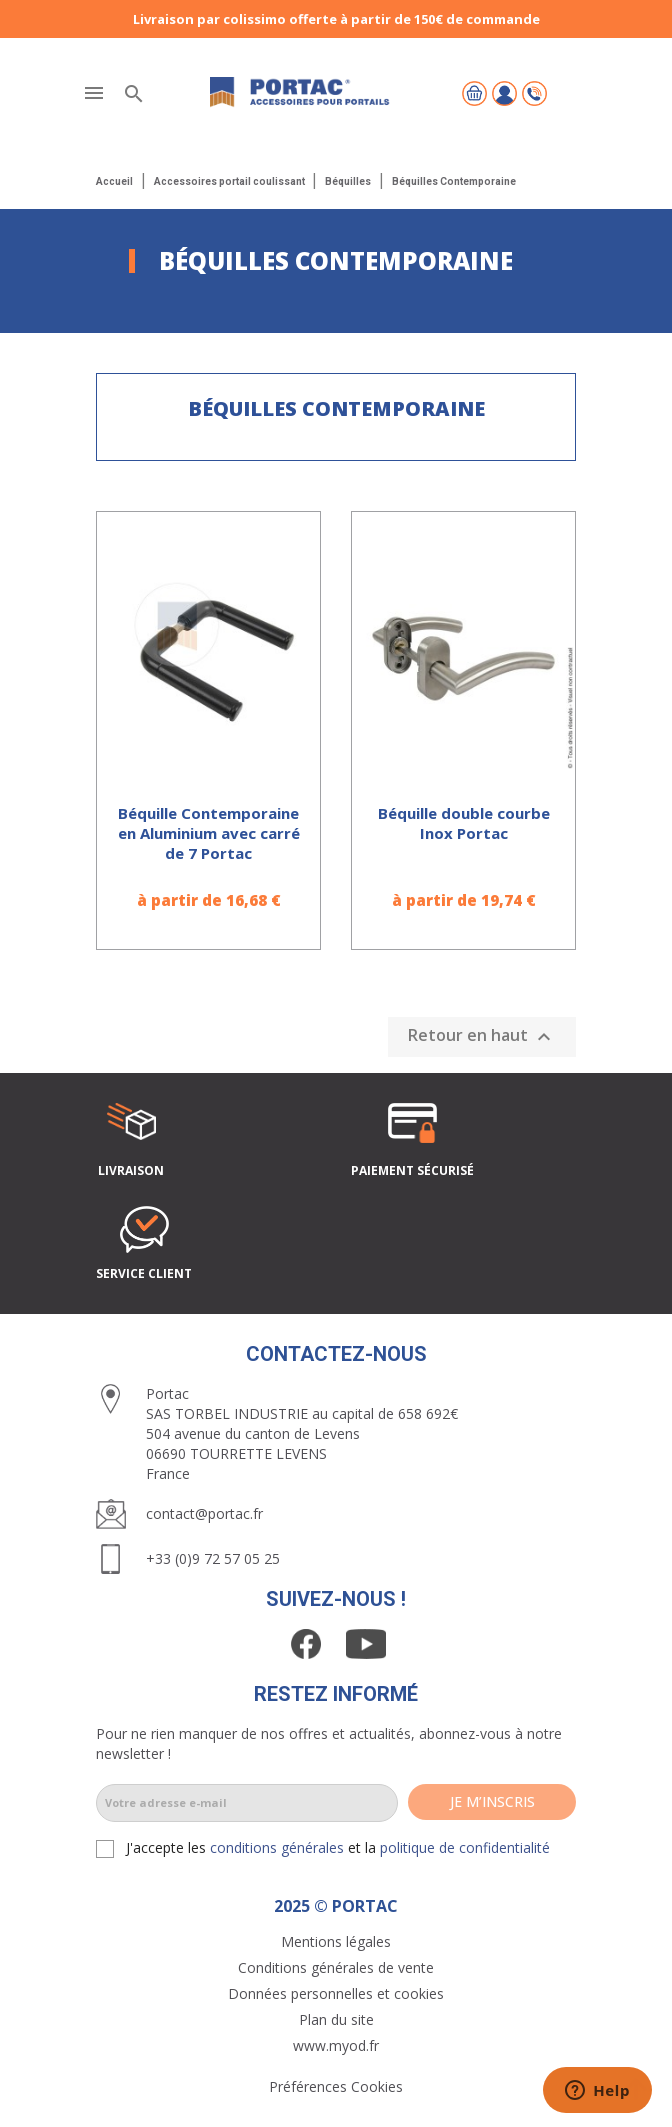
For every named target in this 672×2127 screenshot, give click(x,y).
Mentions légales (336, 1941)
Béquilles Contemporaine (336, 409)
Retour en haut (482, 1036)
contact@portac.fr (204, 1513)
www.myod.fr (336, 2045)
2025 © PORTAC (336, 1906)
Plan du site (336, 2019)
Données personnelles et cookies (336, 1993)
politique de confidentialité (465, 1847)
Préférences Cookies (336, 2086)
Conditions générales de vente (336, 1967)
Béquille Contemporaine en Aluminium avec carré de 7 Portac (209, 833)
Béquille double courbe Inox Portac (464, 823)
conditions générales (277, 1847)
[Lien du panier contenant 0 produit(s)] (474, 93)
